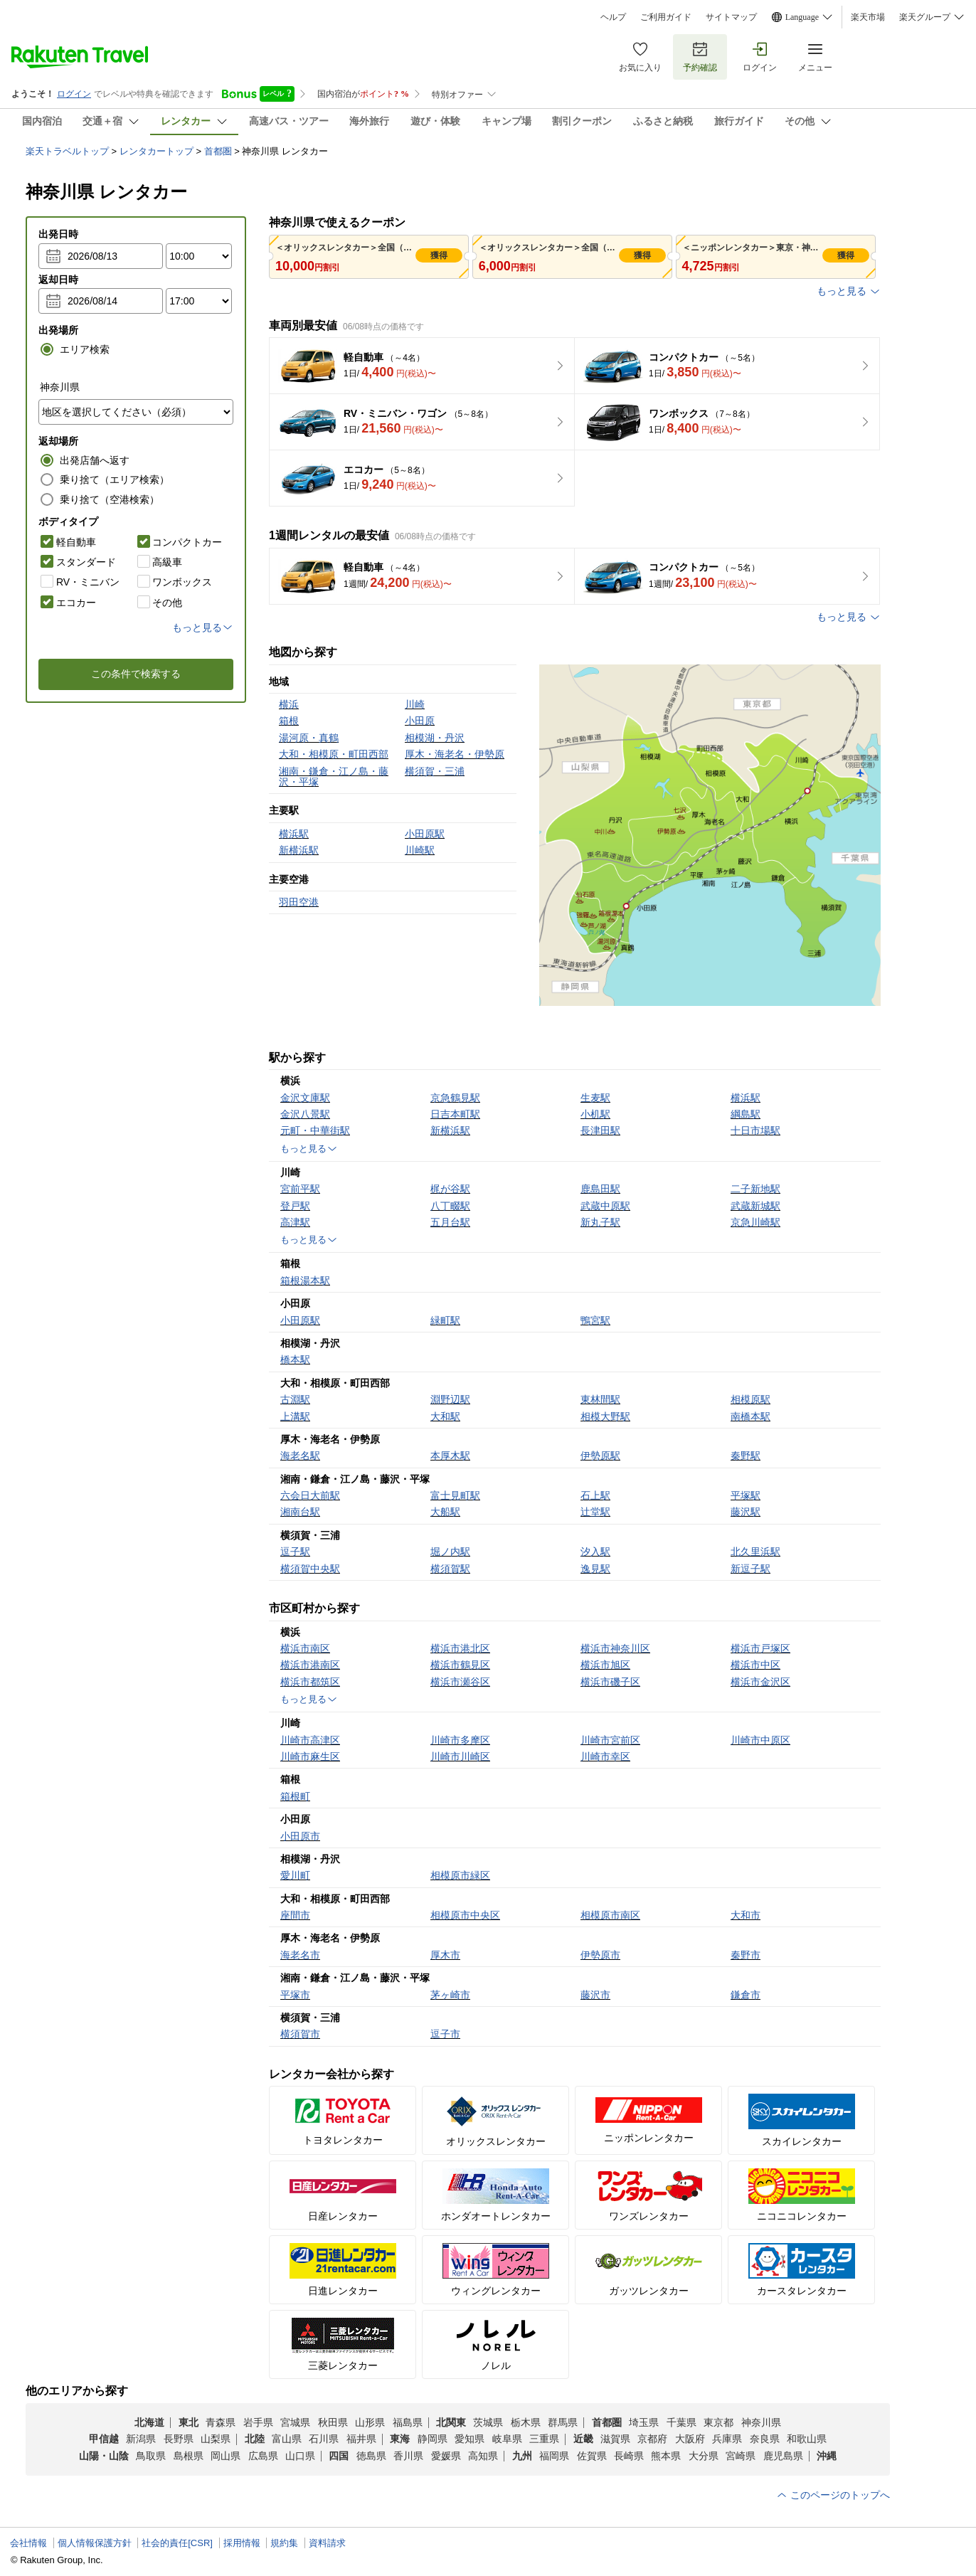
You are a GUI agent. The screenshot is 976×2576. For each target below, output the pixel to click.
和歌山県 (807, 2438)
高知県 (483, 2455)
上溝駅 (295, 1416)
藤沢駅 (745, 1511)
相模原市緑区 (460, 1875)
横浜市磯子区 (610, 1681)
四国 (339, 2455)
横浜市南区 (305, 1648)
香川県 (408, 2455)
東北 (188, 2422)
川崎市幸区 (605, 1756)
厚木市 (445, 1955)
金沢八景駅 (305, 1114)
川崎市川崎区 (460, 1756)
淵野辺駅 (450, 1399)
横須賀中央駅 (310, 1568)
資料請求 (327, 2543)
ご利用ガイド (665, 17)
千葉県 (681, 2422)
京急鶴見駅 (455, 1097)
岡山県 (225, 2455)
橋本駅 (295, 1359)
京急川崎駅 (755, 1222)
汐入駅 (595, 1551)
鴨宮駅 (595, 1320)
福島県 (408, 2422)
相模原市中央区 (465, 1915)
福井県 (361, 2438)
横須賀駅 (450, 1568)
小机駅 (595, 1114)
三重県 (544, 2438)
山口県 (300, 2455)
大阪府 (690, 2438)
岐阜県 (507, 2438)
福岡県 (554, 2455)
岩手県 (258, 2422)
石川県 (324, 2438)
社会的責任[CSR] (177, 2543)
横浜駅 (745, 1097)
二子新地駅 (755, 1188)
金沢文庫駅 (305, 1097)
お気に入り (640, 57)
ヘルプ (613, 17)
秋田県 (333, 2422)
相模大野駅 (605, 1416)
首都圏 (218, 151)
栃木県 (526, 2422)
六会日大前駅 (310, 1495)
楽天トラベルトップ (67, 151)
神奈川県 (761, 2422)
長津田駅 (600, 1130)
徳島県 (371, 2455)
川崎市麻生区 (310, 1756)
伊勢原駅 (600, 1455)
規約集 (284, 2543)
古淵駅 (295, 1399)
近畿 (583, 2438)
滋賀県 (615, 2438)
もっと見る (849, 291)
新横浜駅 (450, 1130)
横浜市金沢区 (760, 1681)
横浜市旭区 (605, 1664)
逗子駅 (295, 1551)
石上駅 (595, 1495)
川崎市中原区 (760, 1740)
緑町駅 (445, 1320)
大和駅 (445, 1416)
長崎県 (629, 2455)
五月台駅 (450, 1222)
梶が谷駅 (450, 1188)
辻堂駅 (595, 1511)
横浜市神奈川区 (615, 1648)
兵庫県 (727, 2438)
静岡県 (432, 2438)
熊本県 (666, 2455)
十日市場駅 (755, 1130)
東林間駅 (600, 1399)
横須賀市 (300, 2034)
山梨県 (215, 2438)
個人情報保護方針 (95, 2543)
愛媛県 (446, 2455)
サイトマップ (731, 17)
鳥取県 (151, 2455)
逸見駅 (595, 1568)
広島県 (263, 2455)
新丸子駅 (600, 1222)
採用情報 (241, 2543)
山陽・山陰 (104, 2455)
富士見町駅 (455, 1495)
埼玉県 (644, 2422)
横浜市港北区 (460, 1648)
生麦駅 (595, 1097)
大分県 (703, 2455)
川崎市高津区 (310, 1740)
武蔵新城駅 (755, 1206)
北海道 (149, 2422)
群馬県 (563, 2422)
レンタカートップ (156, 151)
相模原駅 (750, 1399)
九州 (522, 2455)
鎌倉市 (745, 1994)
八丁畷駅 (450, 1206)
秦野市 (745, 1955)
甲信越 (104, 2438)
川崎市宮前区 (610, 1740)
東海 (400, 2438)
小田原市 (300, 1836)
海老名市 (300, 1955)
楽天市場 (868, 17)
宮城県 (295, 2422)
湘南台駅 (300, 1511)
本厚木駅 (450, 1455)
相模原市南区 (610, 1915)
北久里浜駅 (755, 1551)
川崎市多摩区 (460, 1740)
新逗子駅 (750, 1568)
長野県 (178, 2438)
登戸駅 (295, 1206)
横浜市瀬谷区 (460, 1681)
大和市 (745, 1915)
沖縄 (827, 2455)
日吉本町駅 (455, 1114)
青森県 (220, 2422)
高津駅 (295, 1222)
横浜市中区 (755, 1664)
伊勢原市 (600, 1955)
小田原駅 (300, 1320)
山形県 (370, 2422)
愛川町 (295, 1875)
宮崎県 (740, 2455)
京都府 (652, 2438)
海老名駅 (300, 1455)
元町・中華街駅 (315, 1130)
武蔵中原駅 (605, 1206)
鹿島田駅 (600, 1188)
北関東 (451, 2422)
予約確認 (700, 57)
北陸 (255, 2438)
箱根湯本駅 (305, 1280)
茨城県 (488, 2422)
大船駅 (445, 1511)
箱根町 (295, 1796)
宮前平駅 (300, 1188)
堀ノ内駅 (450, 1551)
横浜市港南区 (310, 1664)
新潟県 (141, 2438)
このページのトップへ (833, 2495)
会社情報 (28, 2543)
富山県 (287, 2438)
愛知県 (469, 2438)
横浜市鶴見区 (460, 1664)
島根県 (188, 2455)
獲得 (438, 255)
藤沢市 (595, 1994)
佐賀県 (592, 2455)
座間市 (295, 1915)
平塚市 (295, 1994)
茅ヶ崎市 (450, 1994)
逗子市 (445, 2034)
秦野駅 (745, 1455)
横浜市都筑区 (310, 1681)
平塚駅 (745, 1495)
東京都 (718, 2422)
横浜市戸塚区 (760, 1648)
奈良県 (765, 2438)
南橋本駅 (750, 1416)
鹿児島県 (783, 2455)
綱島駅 (745, 1114)
